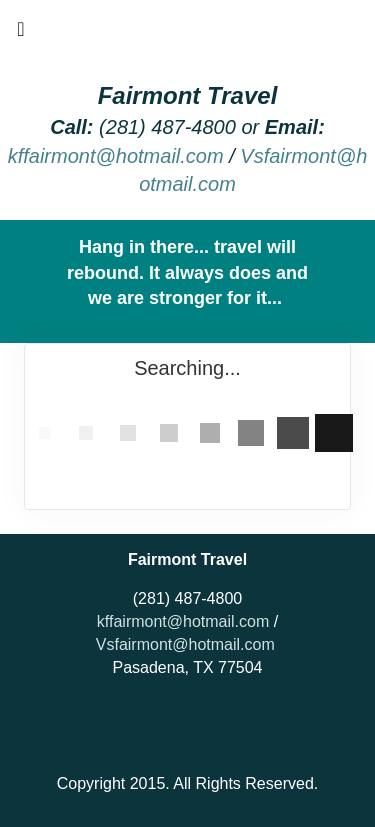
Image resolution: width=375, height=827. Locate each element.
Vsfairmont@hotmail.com (185, 644)
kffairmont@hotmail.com (116, 156)
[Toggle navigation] (21, 34)
